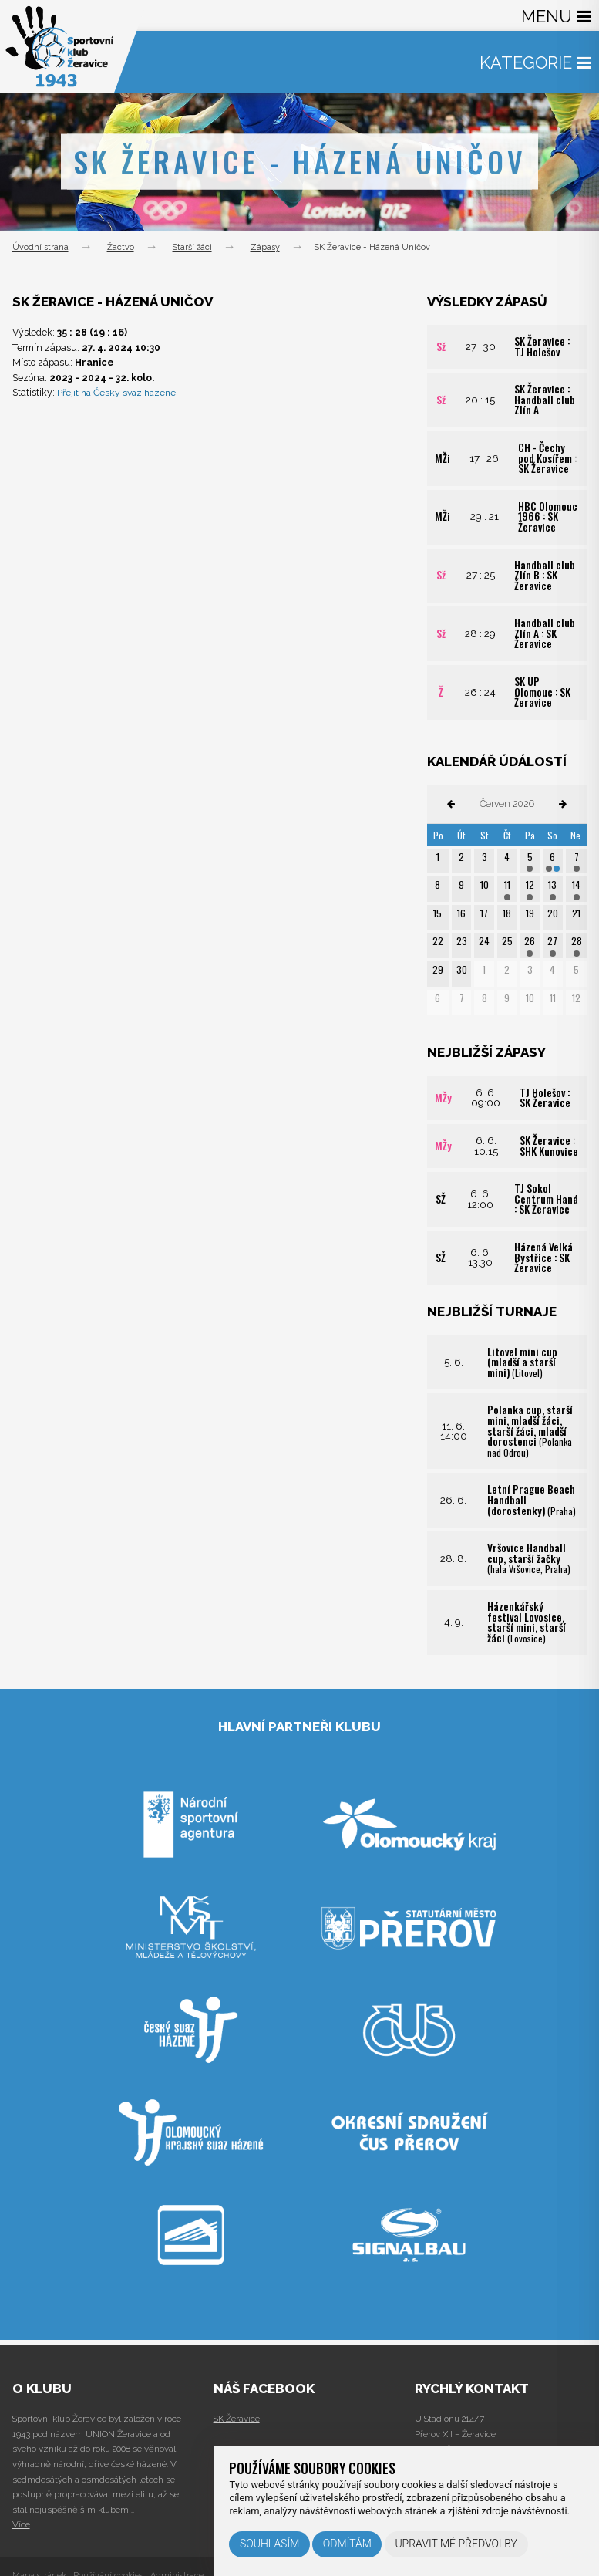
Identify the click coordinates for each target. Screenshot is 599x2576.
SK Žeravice (237, 2418)
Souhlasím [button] (269, 2543)
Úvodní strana (40, 247)
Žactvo (120, 247)
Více (21, 2524)
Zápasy (265, 247)
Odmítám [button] (347, 2543)
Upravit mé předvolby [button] (456, 2543)
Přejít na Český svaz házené (119, 392)
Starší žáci (192, 247)
